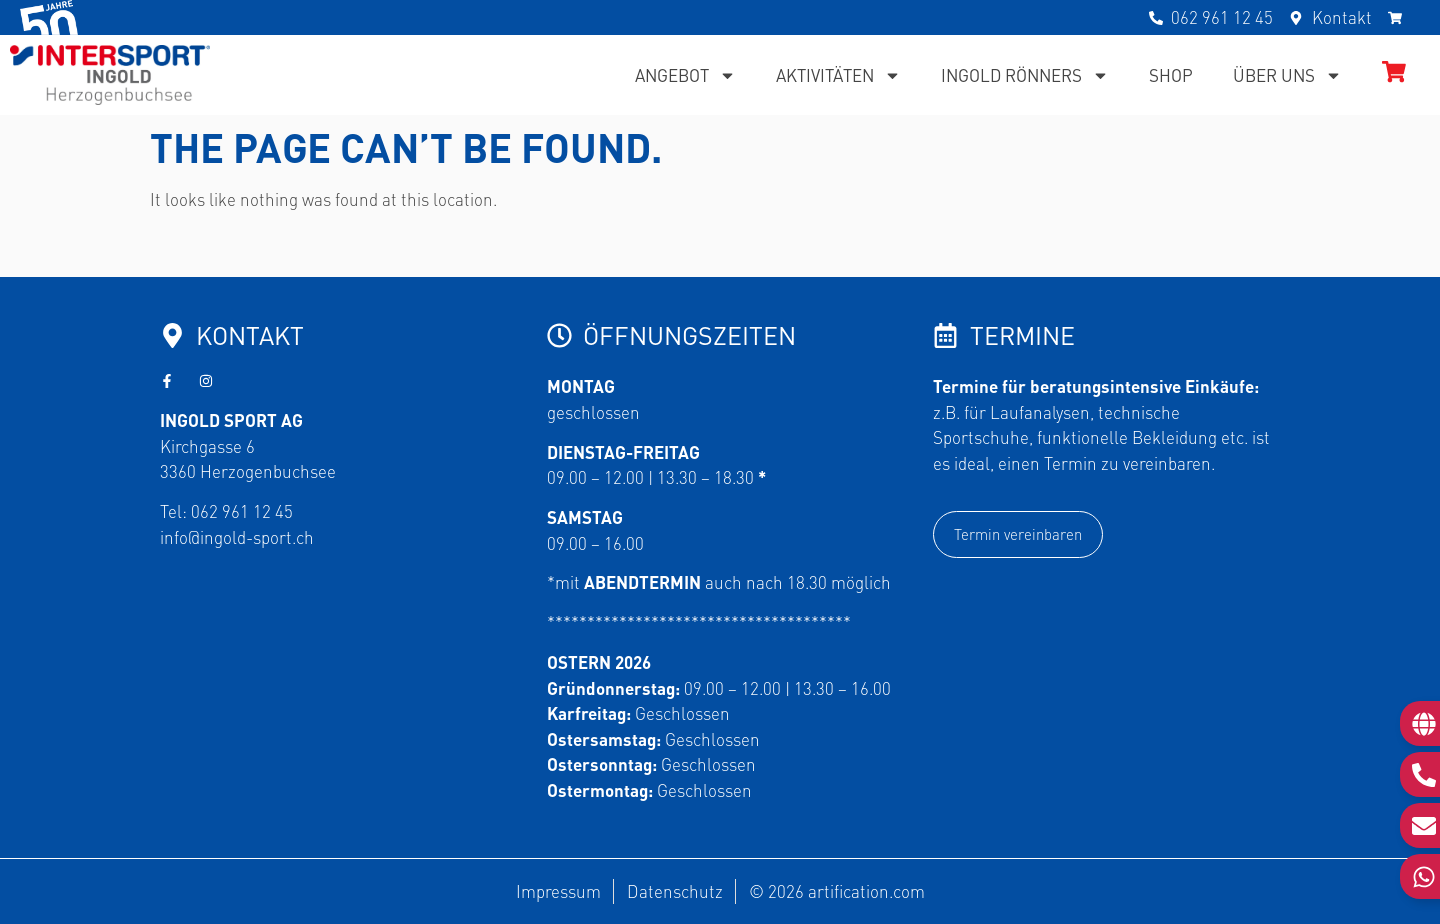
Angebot (685, 75)
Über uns (1287, 75)
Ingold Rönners (1025, 75)
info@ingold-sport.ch (237, 537)
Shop (1171, 75)
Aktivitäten (838, 75)
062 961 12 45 (242, 511)
